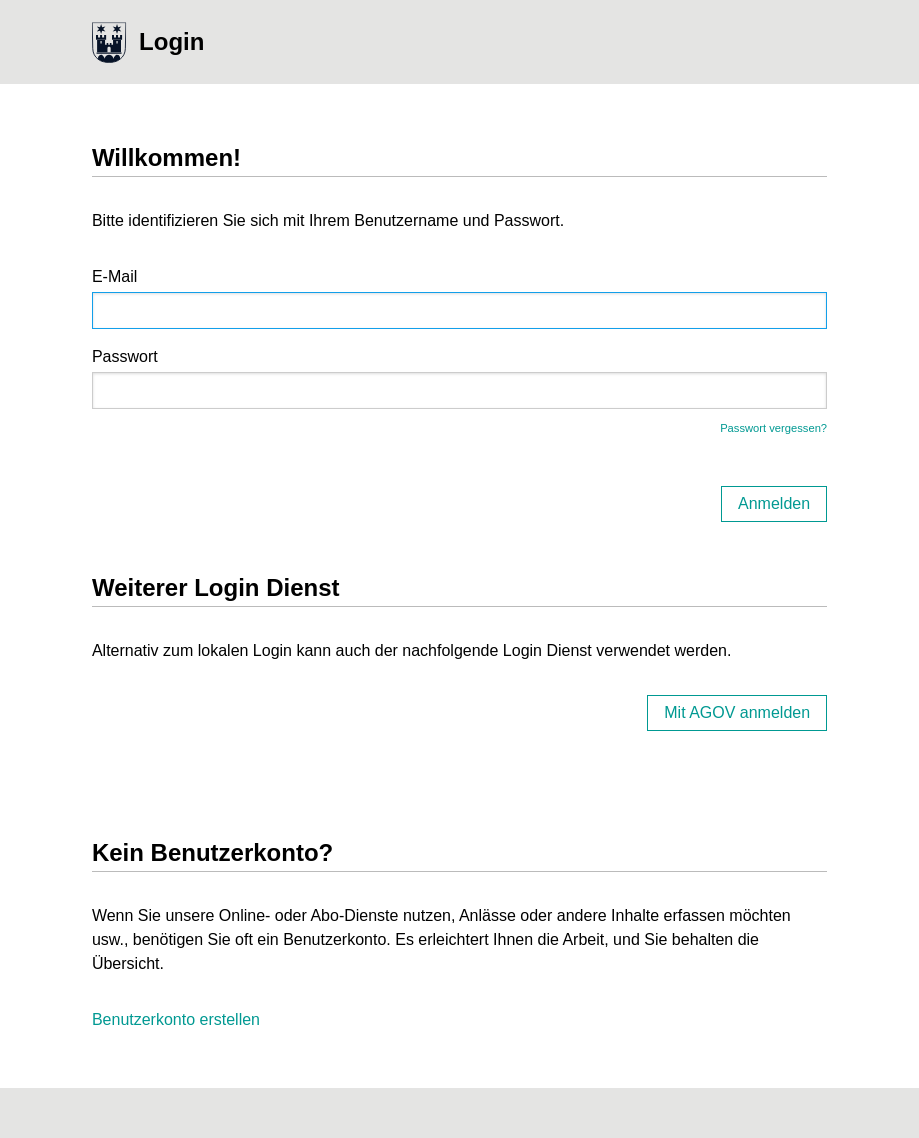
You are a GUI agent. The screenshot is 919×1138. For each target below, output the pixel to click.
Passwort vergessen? (773, 428)
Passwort (125, 356)
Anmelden (774, 503)
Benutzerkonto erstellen (176, 1019)
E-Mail (114, 276)
